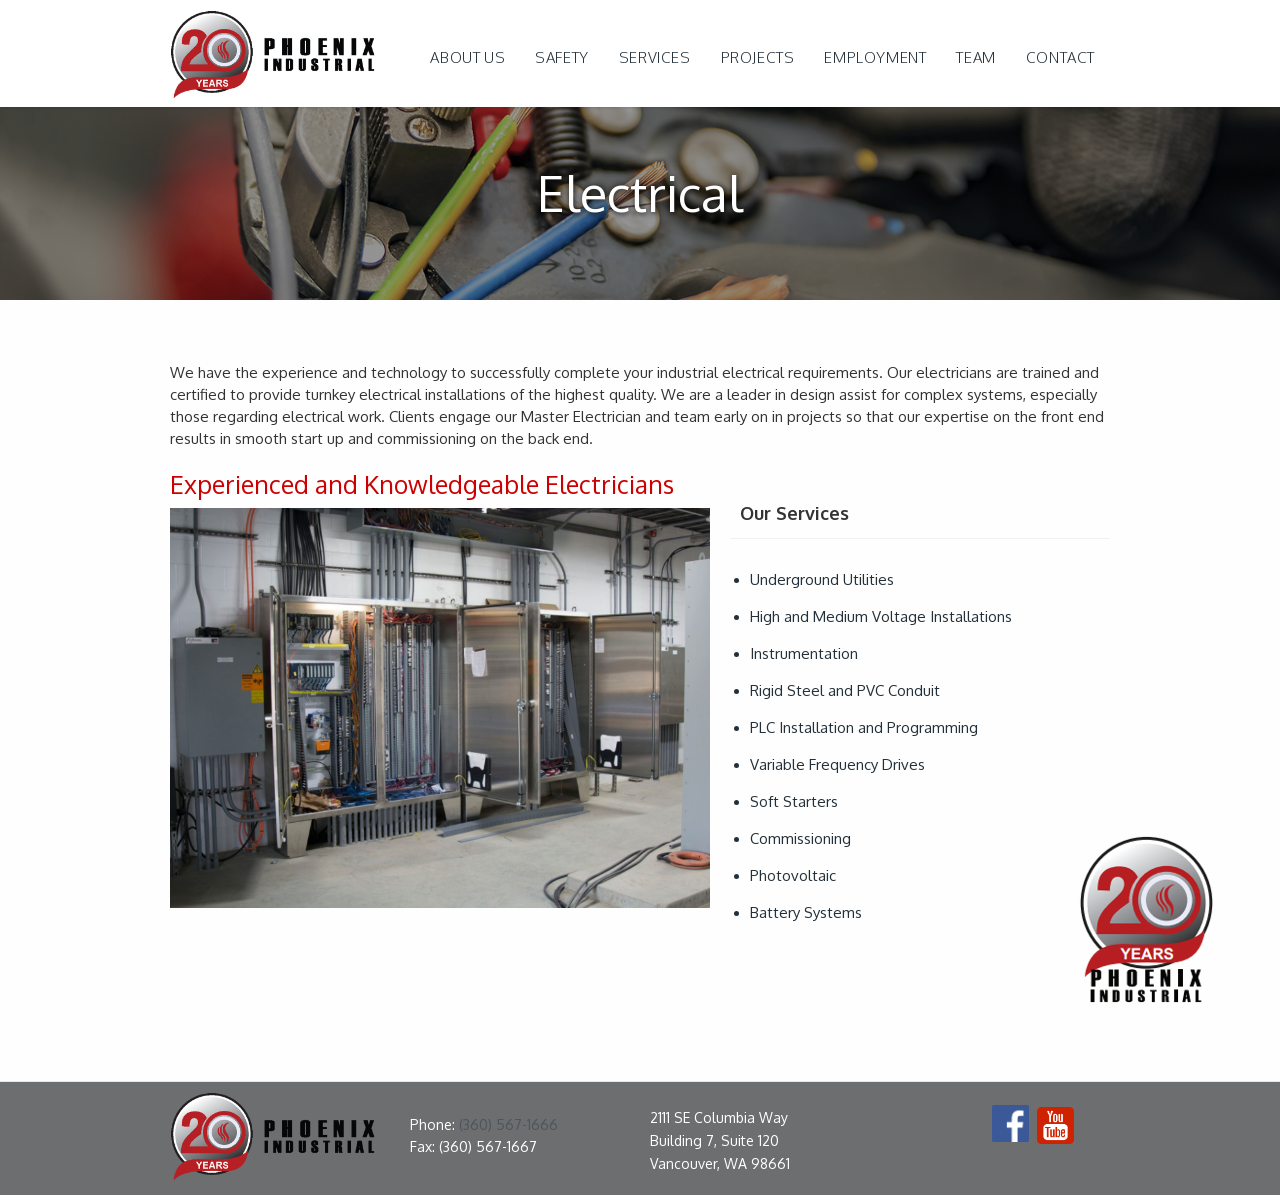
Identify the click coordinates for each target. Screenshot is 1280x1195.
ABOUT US (467, 57)
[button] (655, 58)
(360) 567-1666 (508, 1124)
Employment (875, 57)
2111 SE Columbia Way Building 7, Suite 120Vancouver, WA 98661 (720, 1140)
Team (975, 57)
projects (758, 57)
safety (562, 57)
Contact (1060, 57)
